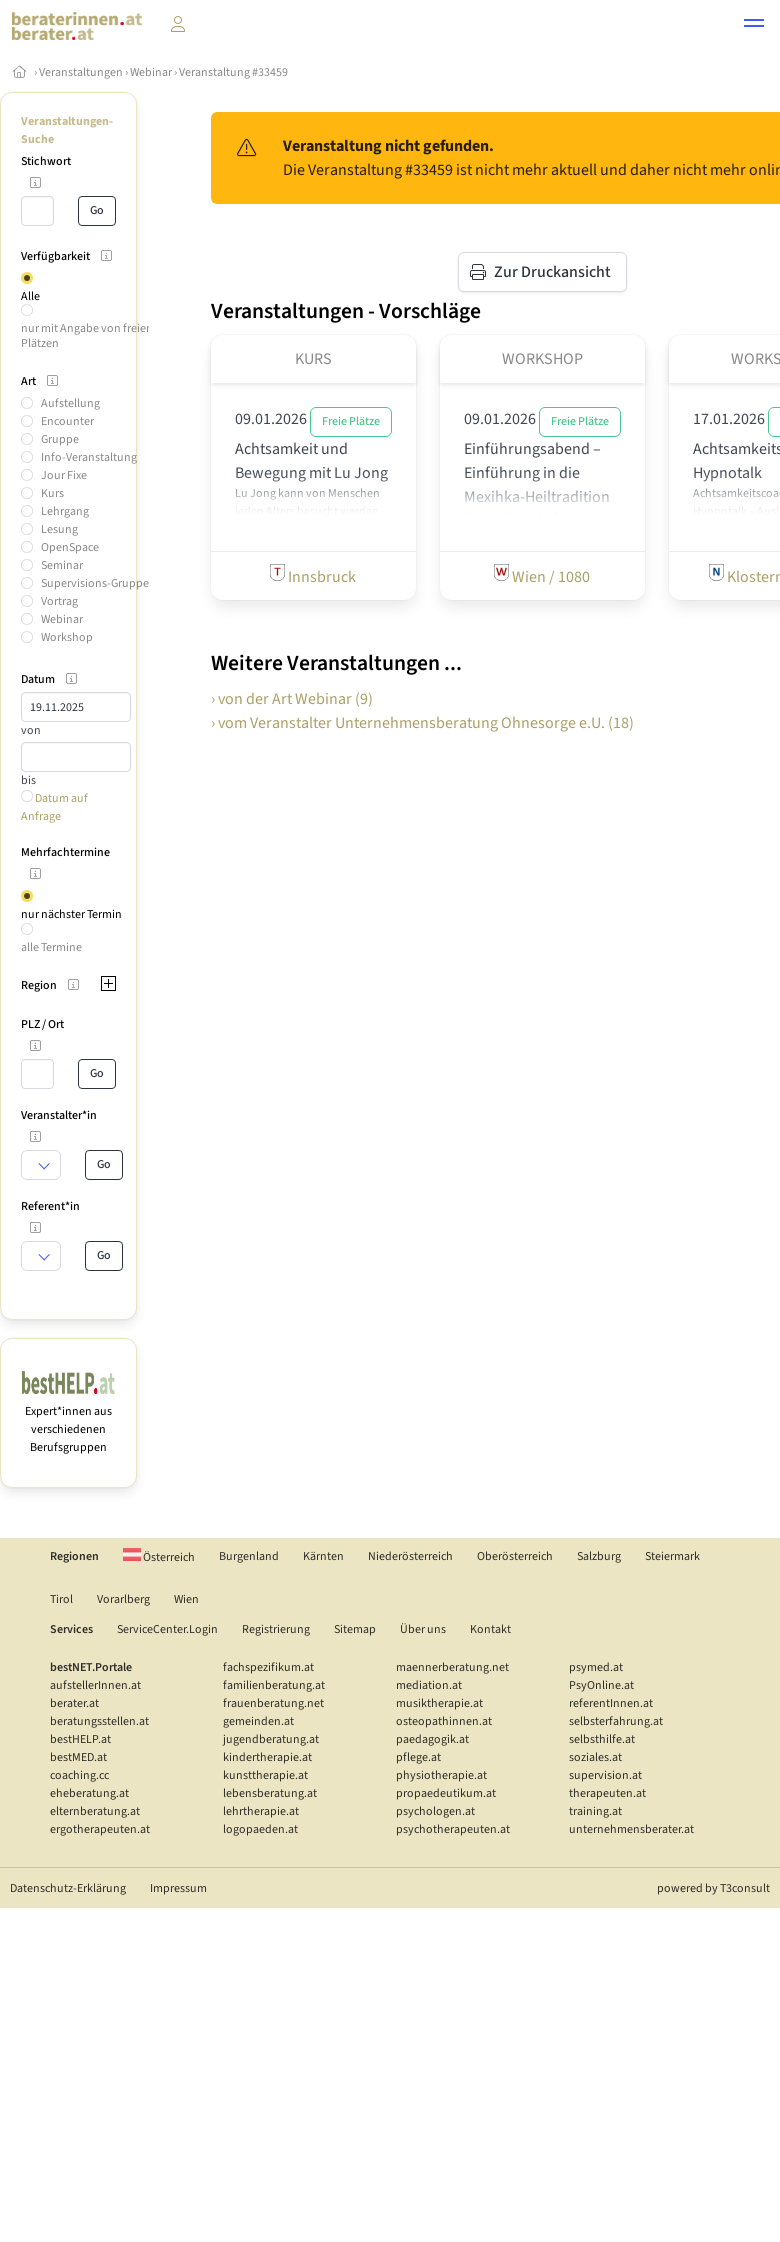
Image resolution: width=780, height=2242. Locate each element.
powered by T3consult (713, 1888)
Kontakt (490, 1629)
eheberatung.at (89, 1793)
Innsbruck (313, 576)
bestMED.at (78, 1757)
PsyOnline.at (601, 1685)
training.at (595, 1811)
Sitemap (355, 1629)
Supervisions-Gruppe (95, 583)
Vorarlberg (123, 1599)
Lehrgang (65, 511)
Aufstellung (70, 403)
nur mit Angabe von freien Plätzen (87, 335)
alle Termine (51, 947)
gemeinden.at (258, 1721)
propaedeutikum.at (446, 1793)
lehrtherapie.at (261, 1811)
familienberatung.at (274, 1685)
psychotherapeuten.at (453, 1829)
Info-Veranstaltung (89, 457)
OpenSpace (70, 547)
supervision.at (605, 1775)
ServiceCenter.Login (167, 1629)
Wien (186, 1599)
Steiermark (672, 1556)
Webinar (151, 72)
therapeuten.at (607, 1793)
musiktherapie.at (439, 1703)
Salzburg (599, 1556)
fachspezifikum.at (268, 1667)
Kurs (52, 493)
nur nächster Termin (71, 914)
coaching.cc (79, 1775)
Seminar (62, 565)
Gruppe (60, 439)
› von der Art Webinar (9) (292, 699)
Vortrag (59, 601)
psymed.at (596, 1667)
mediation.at (429, 1685)
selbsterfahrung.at (616, 1721)
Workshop (67, 637)
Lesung (59, 529)
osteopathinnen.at (444, 1721)
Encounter (67, 421)
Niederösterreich (410, 1556)
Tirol (61, 1599)
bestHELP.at (80, 1739)
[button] (754, 26)
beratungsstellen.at (99, 1721)
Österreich (159, 1557)
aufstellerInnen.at (95, 1685)
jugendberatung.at (271, 1739)
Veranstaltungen (81, 72)
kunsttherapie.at (265, 1775)
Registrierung (276, 1629)
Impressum (178, 1888)
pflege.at (418, 1757)
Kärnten (323, 1556)
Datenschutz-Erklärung (68, 1888)
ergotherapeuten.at (100, 1829)
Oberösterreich (515, 1556)
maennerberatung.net (452, 1667)
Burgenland (249, 1556)
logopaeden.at (260, 1829)
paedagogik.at (432, 1739)
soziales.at (595, 1757)
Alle (30, 296)
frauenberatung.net (273, 1703)
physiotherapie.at (441, 1775)
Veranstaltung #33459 (233, 72)
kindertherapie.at (267, 1757)
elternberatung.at (95, 1811)
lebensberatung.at (270, 1793)
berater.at (74, 1703)
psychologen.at (435, 1811)
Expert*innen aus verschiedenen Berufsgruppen (68, 1420)
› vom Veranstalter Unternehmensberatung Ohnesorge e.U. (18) (422, 723)
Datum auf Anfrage (54, 807)
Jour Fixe (64, 475)
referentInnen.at (611, 1703)
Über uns (423, 1629)
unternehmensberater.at (631, 1829)
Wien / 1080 (542, 576)
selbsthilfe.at (602, 1739)
